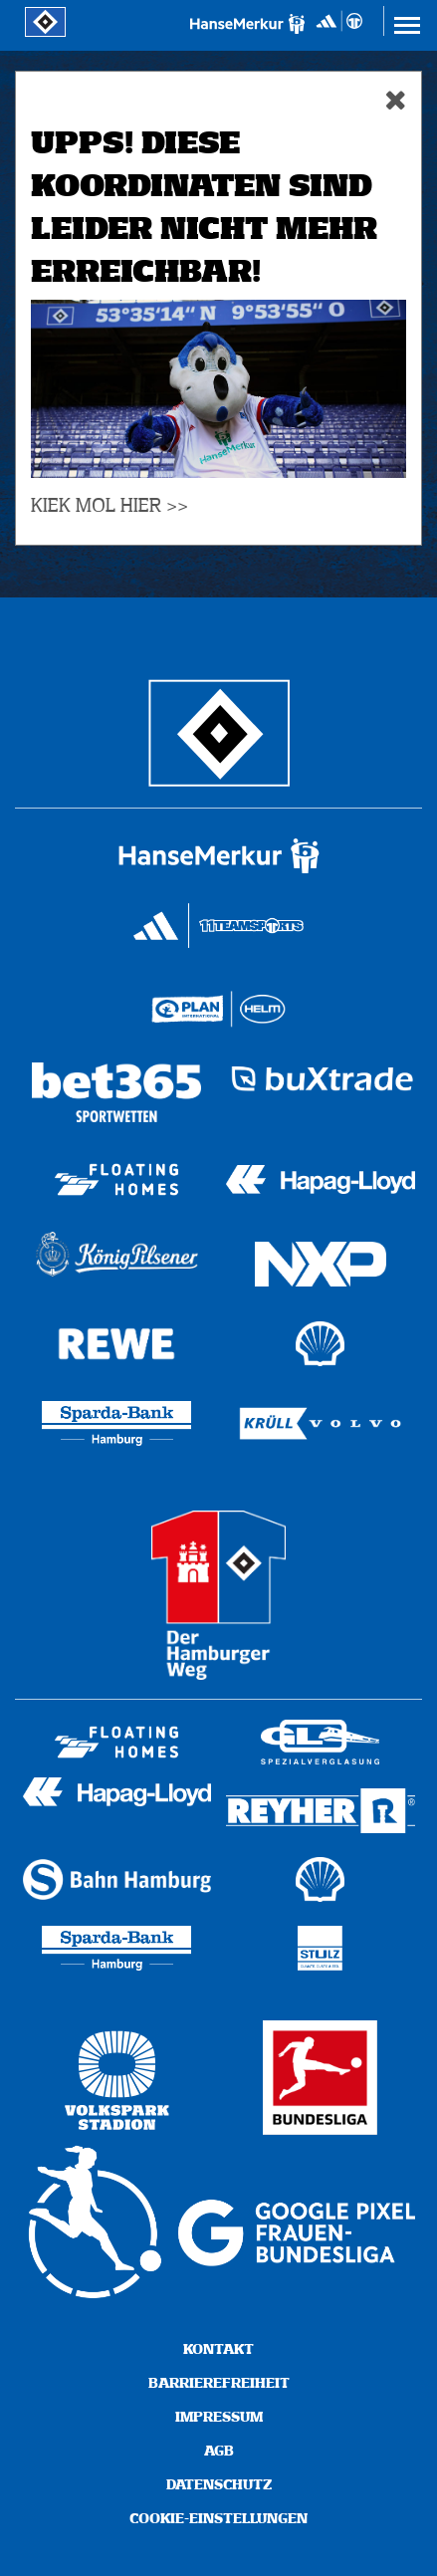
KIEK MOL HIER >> (109, 506)
